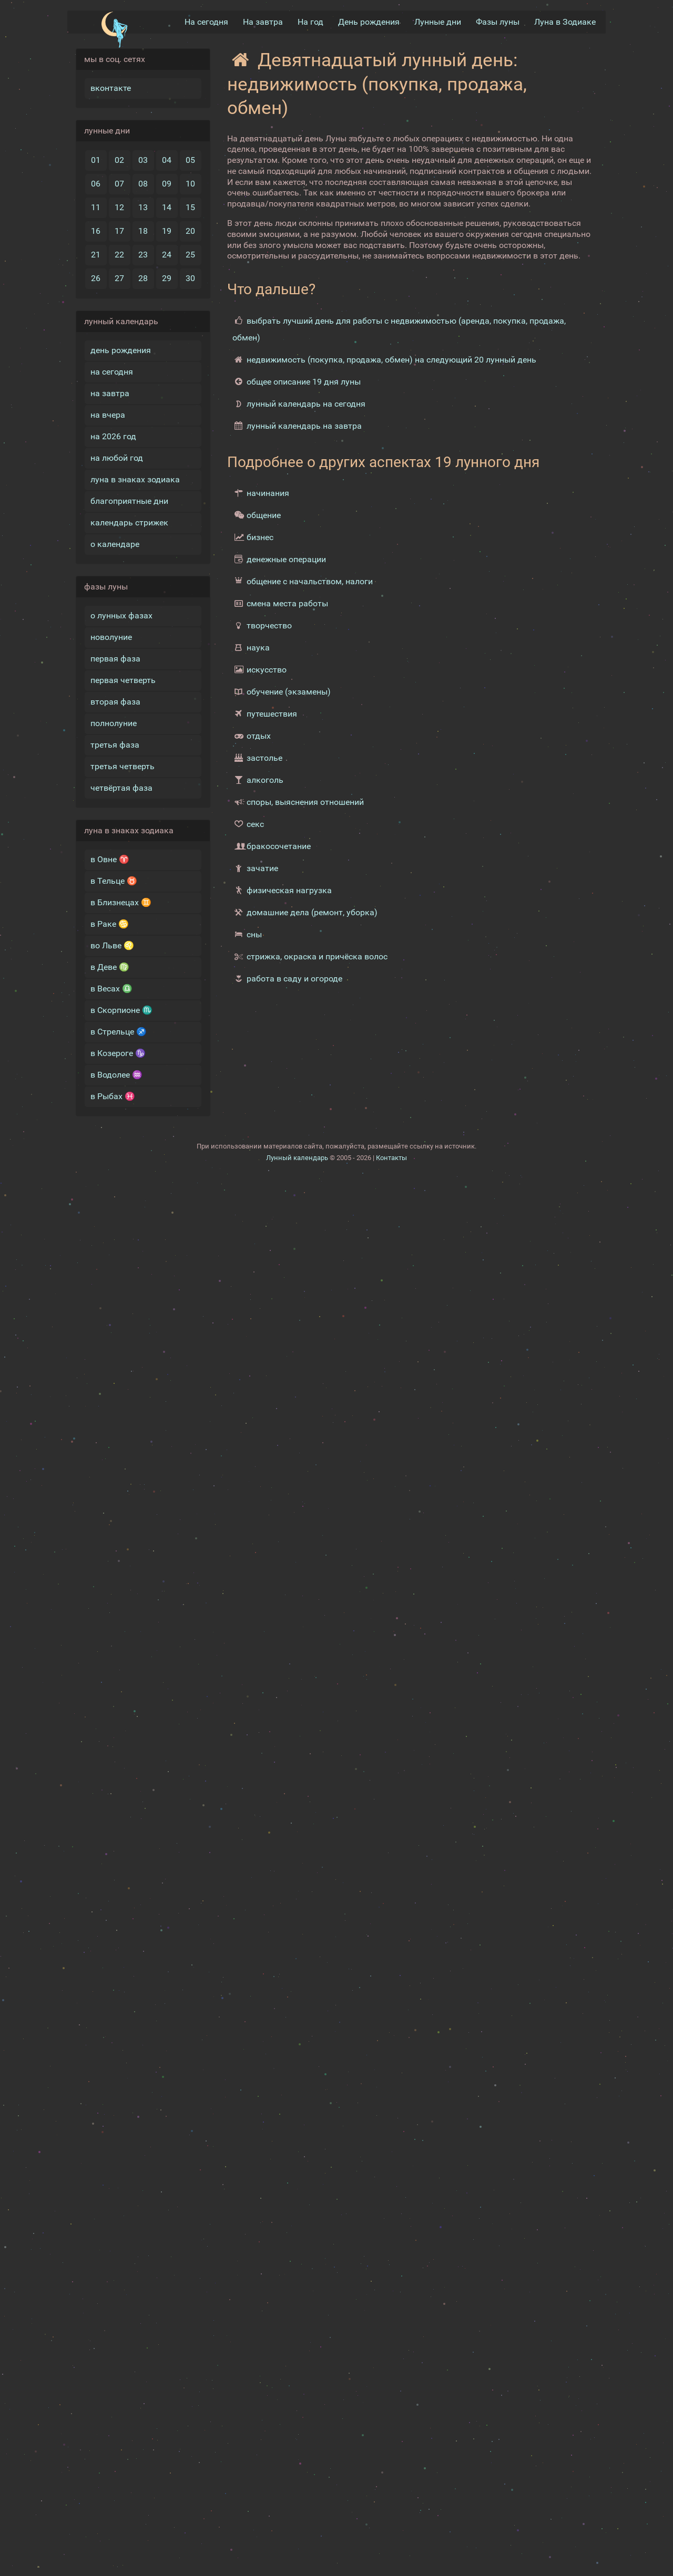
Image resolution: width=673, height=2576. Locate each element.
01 (95, 160)
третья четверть (122, 766)
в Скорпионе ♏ (121, 1010)
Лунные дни (437, 22)
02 (119, 160)
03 (143, 160)
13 (143, 207)
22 (119, 255)
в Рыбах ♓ (112, 1096)
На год (310, 22)
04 (166, 160)
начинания (268, 493)
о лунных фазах (121, 615)
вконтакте (110, 88)
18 (143, 231)
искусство (267, 670)
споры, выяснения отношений (305, 802)
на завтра (109, 393)
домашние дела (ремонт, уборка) (312, 912)
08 (143, 184)
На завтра (263, 22)
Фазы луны (497, 22)
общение (264, 515)
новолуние (111, 637)
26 (95, 278)
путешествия (272, 714)
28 (143, 278)
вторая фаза (115, 702)
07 (119, 184)
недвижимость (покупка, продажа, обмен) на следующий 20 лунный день (391, 360)
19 (166, 231)
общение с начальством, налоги (310, 581)
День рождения (369, 22)
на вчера (107, 415)
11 (95, 207)
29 (166, 278)
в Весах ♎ (111, 989)
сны (254, 934)
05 (190, 160)
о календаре (114, 544)
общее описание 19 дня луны (304, 382)
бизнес (260, 537)
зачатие (262, 868)
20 (190, 231)
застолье (264, 758)
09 (166, 184)
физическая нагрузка (289, 890)
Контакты (391, 1158)
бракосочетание (279, 846)
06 (95, 184)
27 (119, 278)
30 (190, 278)
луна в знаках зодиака (135, 479)
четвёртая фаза (121, 788)
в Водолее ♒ (116, 1075)
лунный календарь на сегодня (306, 404)
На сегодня (206, 22)
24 (166, 255)
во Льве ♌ (112, 945)
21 (95, 255)
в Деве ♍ (109, 967)
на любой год (116, 458)
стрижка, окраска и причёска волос (317, 956)
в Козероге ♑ (118, 1053)
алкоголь (265, 780)
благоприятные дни (129, 501)
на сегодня (111, 372)
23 (143, 255)
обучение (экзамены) (289, 692)
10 (190, 184)
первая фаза (115, 659)
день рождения (120, 350)
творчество (269, 625)
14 (166, 207)
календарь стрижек (129, 522)
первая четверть (123, 680)
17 (119, 231)
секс (255, 824)
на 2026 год (113, 436)
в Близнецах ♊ (120, 902)
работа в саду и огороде (294, 979)
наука (258, 648)
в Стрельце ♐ (118, 1032)
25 (190, 255)
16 (95, 231)
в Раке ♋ (109, 924)
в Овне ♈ (109, 859)
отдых (259, 736)
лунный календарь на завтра (304, 426)
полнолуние (113, 723)
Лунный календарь (297, 1158)
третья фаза (114, 745)
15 (190, 207)
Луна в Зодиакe (565, 22)
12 (119, 207)
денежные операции (286, 559)
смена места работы (287, 603)
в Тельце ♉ (113, 881)
